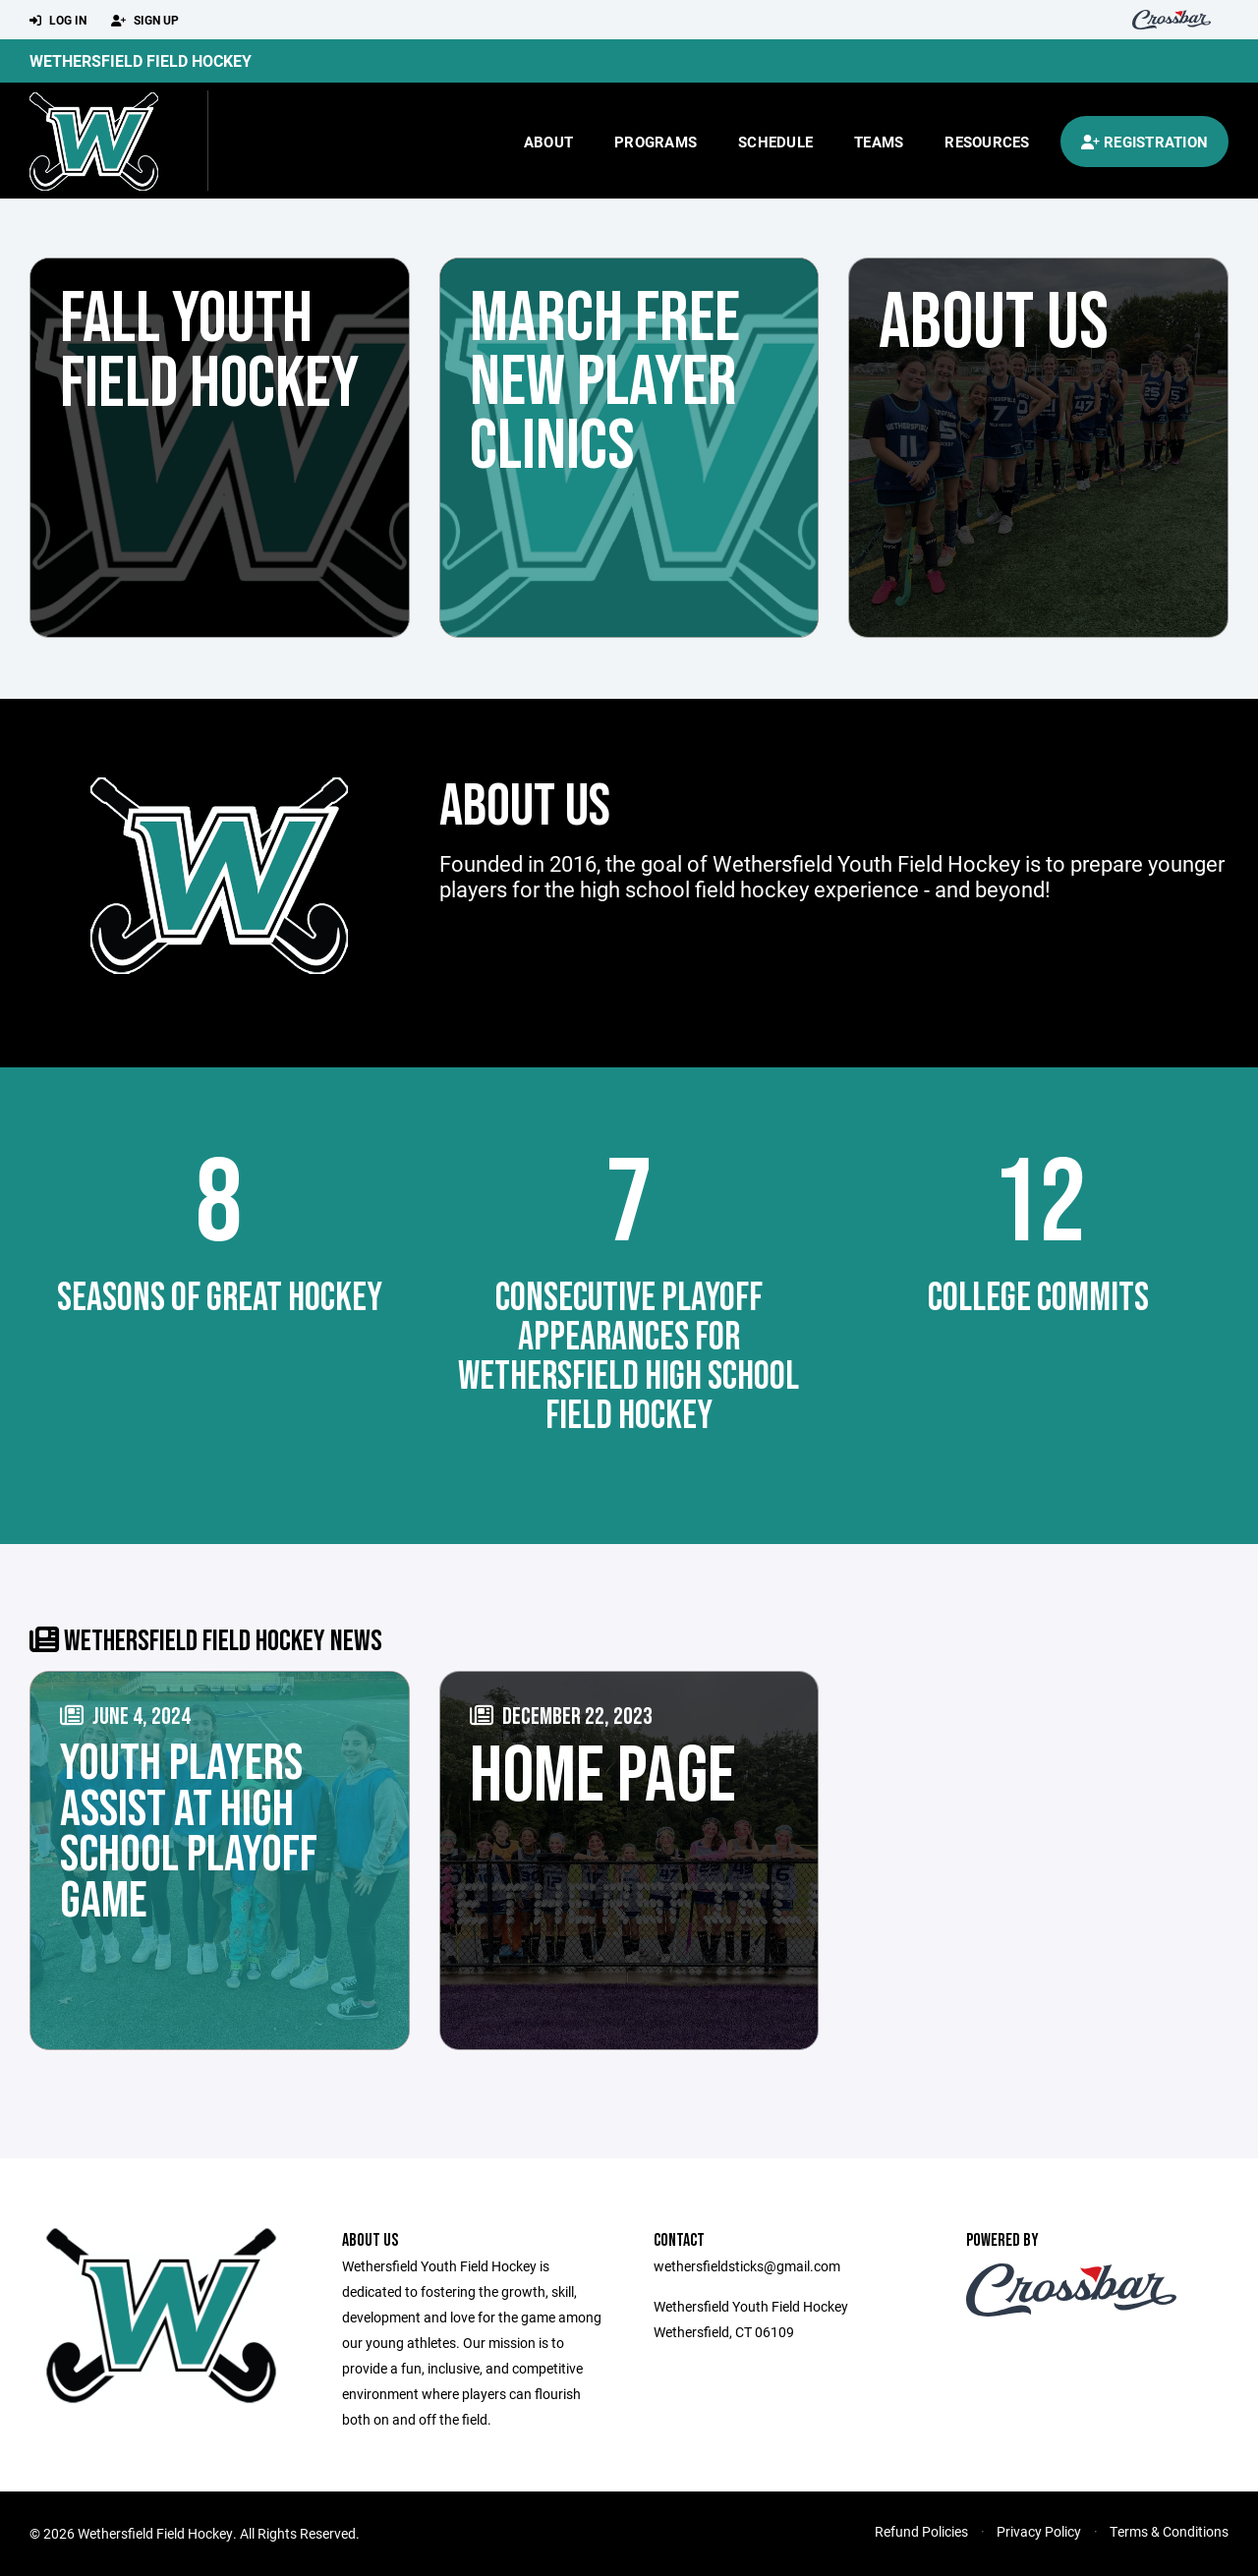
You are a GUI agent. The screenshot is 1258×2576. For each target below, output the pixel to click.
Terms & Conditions (1169, 2531)
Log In (57, 20)
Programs (655, 141)
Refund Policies (921, 2531)
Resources (986, 141)
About (548, 141)
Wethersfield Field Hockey (140, 60)
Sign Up (145, 20)
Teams (878, 141)
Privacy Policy (1039, 2531)
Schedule (775, 141)
